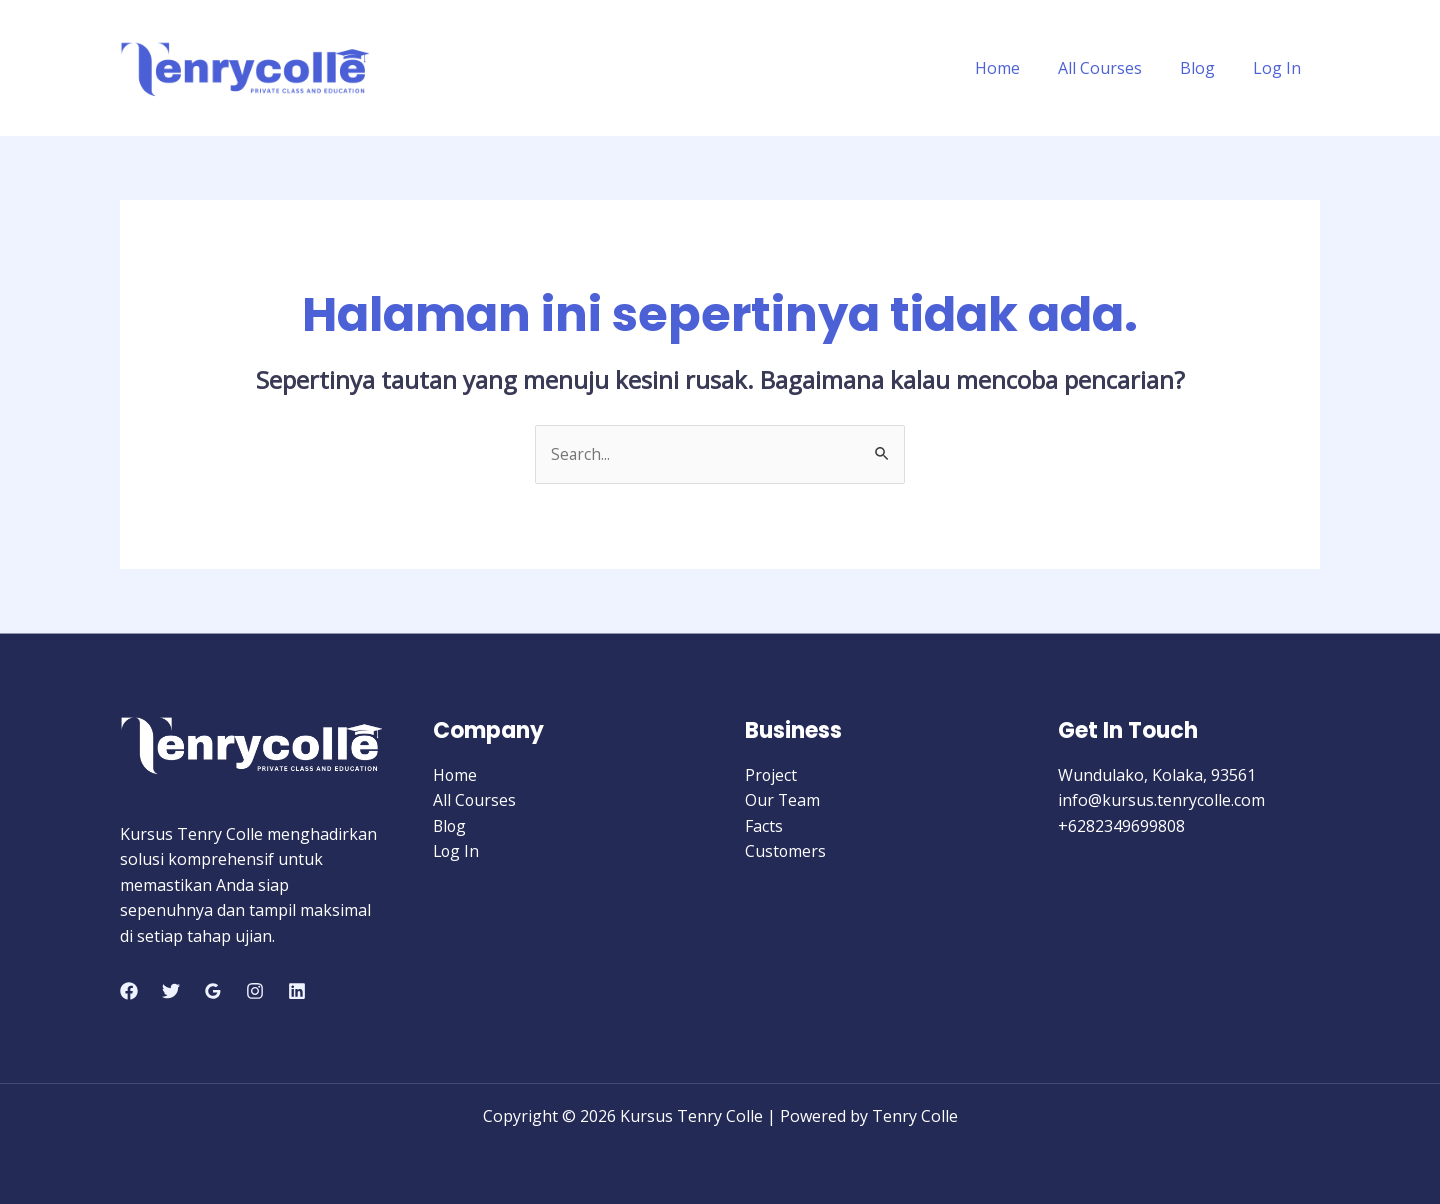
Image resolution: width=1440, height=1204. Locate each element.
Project (771, 775)
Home (1018, 68)
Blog (1206, 68)
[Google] (213, 992)
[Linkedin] (297, 992)
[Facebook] (129, 992)
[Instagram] (255, 992)
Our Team (783, 801)
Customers (786, 852)
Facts (764, 826)
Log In (1280, 68)
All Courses (1115, 68)
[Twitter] (171, 992)
